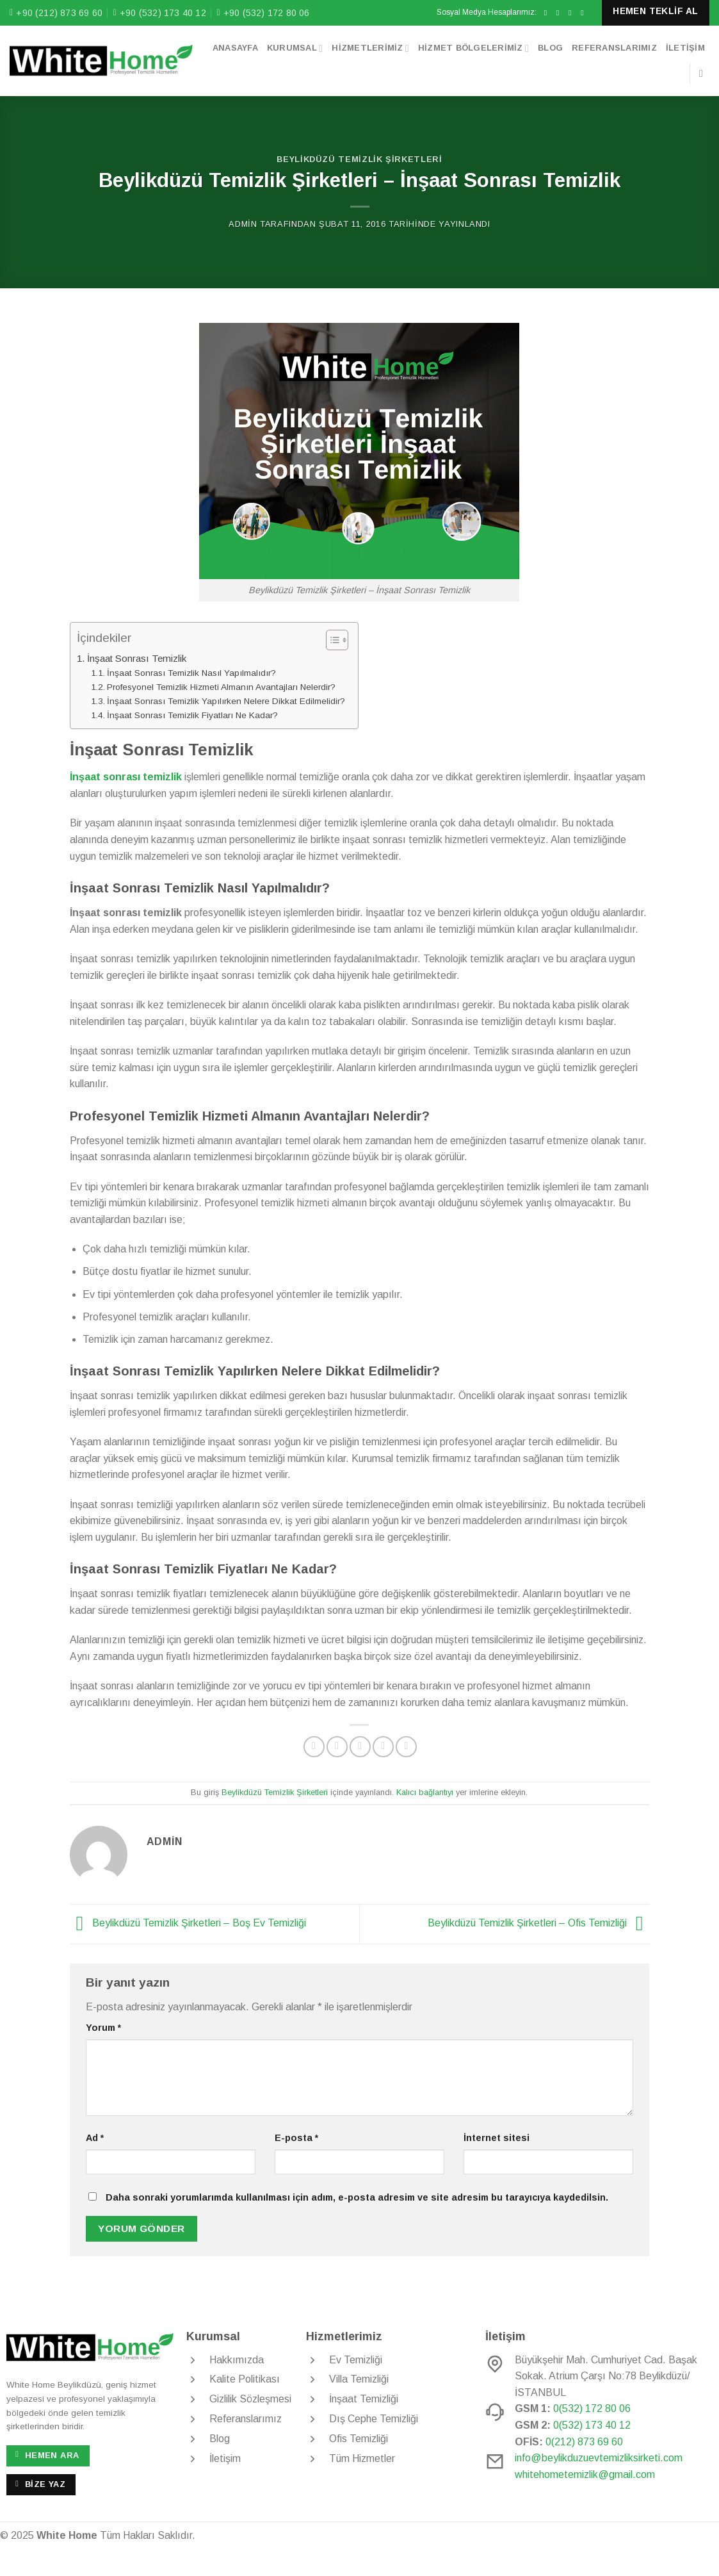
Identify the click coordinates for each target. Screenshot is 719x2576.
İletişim (685, 48)
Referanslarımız (614, 48)
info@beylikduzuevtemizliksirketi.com (599, 2457)
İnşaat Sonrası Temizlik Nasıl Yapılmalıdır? (191, 673)
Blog (550, 48)
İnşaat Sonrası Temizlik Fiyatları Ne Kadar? (192, 715)
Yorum (103, 2027)
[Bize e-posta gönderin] (584, 12)
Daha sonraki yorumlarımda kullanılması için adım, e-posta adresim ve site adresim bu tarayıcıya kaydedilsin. (357, 2197)
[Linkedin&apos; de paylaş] (406, 1746)
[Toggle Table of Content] (330, 640)
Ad (95, 2138)
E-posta (296, 2138)
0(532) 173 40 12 (592, 2425)
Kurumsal (295, 48)
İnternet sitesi (496, 2138)
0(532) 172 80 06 (592, 2408)
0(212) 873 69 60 (584, 2441)
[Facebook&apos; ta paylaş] (314, 1746)
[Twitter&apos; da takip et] (572, 12)
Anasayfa (235, 48)
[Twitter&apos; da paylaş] (337, 1746)
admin (243, 224)
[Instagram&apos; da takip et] (560, 12)
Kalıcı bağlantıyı (424, 1792)
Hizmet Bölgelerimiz (473, 48)
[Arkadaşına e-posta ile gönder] (360, 1746)
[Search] (704, 73)
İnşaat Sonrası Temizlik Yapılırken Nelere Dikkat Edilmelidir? (226, 701)
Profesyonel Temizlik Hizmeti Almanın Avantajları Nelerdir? (221, 687)
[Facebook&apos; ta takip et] (548, 12)
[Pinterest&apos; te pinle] (383, 1746)
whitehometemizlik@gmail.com (585, 2474)
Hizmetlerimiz (370, 48)
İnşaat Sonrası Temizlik (136, 658)
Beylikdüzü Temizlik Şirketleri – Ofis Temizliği (539, 1923)
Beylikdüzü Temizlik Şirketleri (359, 159)
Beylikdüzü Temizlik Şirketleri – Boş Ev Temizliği (188, 1923)
